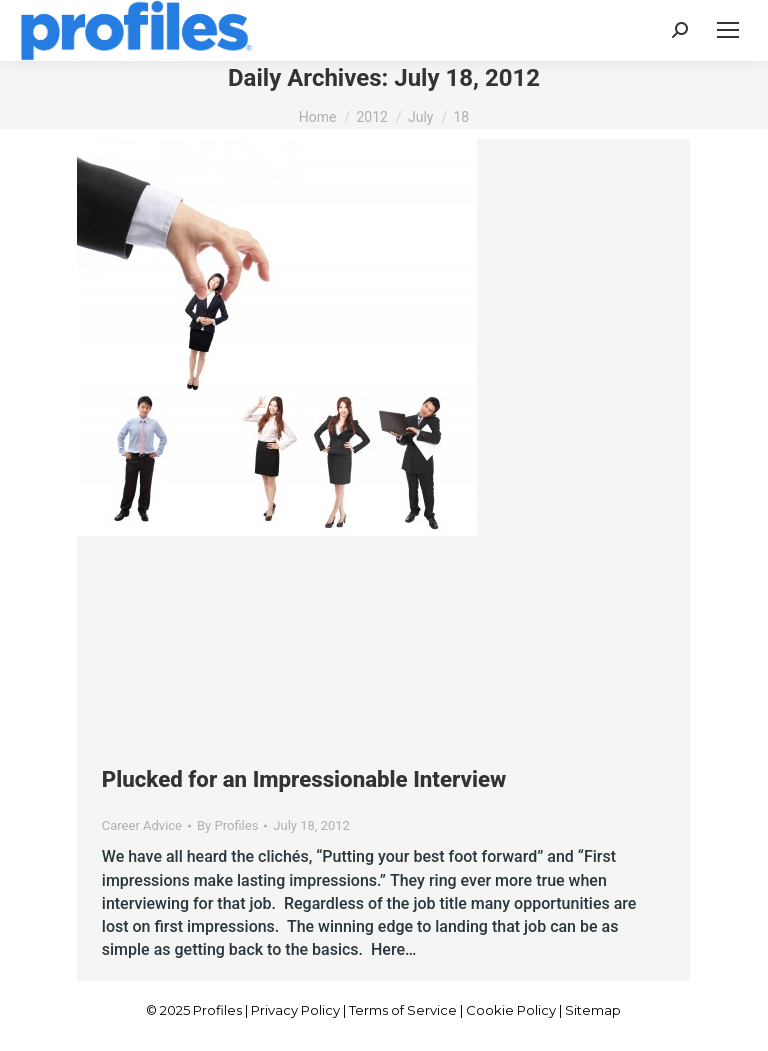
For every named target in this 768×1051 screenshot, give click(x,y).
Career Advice (142, 825)
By (227, 825)
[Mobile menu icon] (728, 30)
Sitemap (593, 1010)
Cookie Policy (511, 1010)
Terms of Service (403, 1010)
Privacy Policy (295, 1010)
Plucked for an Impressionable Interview (304, 779)
